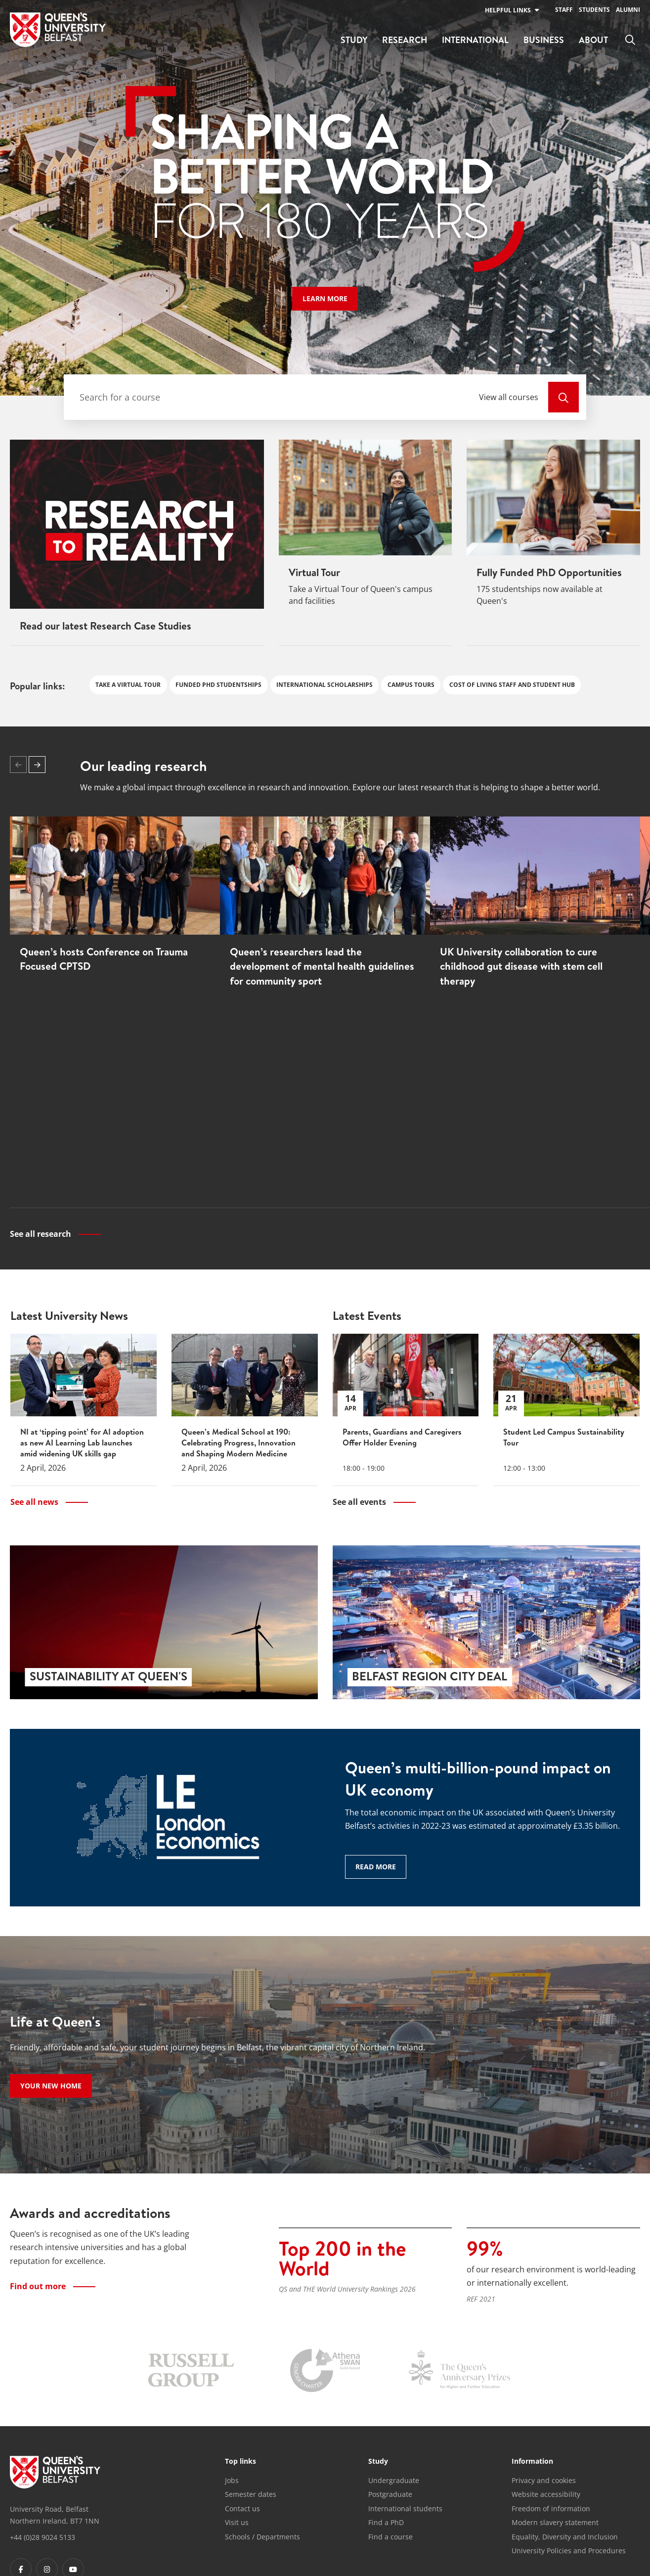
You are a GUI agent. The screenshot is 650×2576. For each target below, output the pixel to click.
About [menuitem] (593, 40)
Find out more (38, 2285)
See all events (359, 1500)
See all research (40, 1233)
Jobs (232, 2479)
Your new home (51, 2084)
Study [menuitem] (354, 40)
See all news (34, 1500)
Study (378, 2461)
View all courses (508, 397)
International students (405, 2507)
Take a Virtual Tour (128, 684)
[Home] (58, 29)
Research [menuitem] (404, 40)
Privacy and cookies (544, 2479)
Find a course (390, 2535)
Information (532, 2461)
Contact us (242, 2507)
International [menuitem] (475, 40)
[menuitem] (630, 40)
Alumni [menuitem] (628, 9)
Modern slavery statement (555, 2522)
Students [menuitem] (594, 9)
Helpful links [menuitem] (508, 10)
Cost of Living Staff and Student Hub (512, 684)
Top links (240, 2461)
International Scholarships (324, 684)
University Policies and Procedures (569, 2549)
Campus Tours (411, 684)
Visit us (237, 2522)
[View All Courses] (563, 397)
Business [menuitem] (543, 40)
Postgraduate (390, 2493)
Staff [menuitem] (564, 9)
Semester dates (250, 2493)
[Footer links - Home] (55, 2471)
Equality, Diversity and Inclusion (565, 2535)
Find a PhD (386, 2522)
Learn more (330, 298)
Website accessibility (546, 2493)
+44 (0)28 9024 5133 (42, 2536)
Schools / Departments (262, 2535)
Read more (375, 1865)
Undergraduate (393, 2479)
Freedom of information (551, 2507)
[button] (37, 764)
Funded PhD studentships (218, 684)
